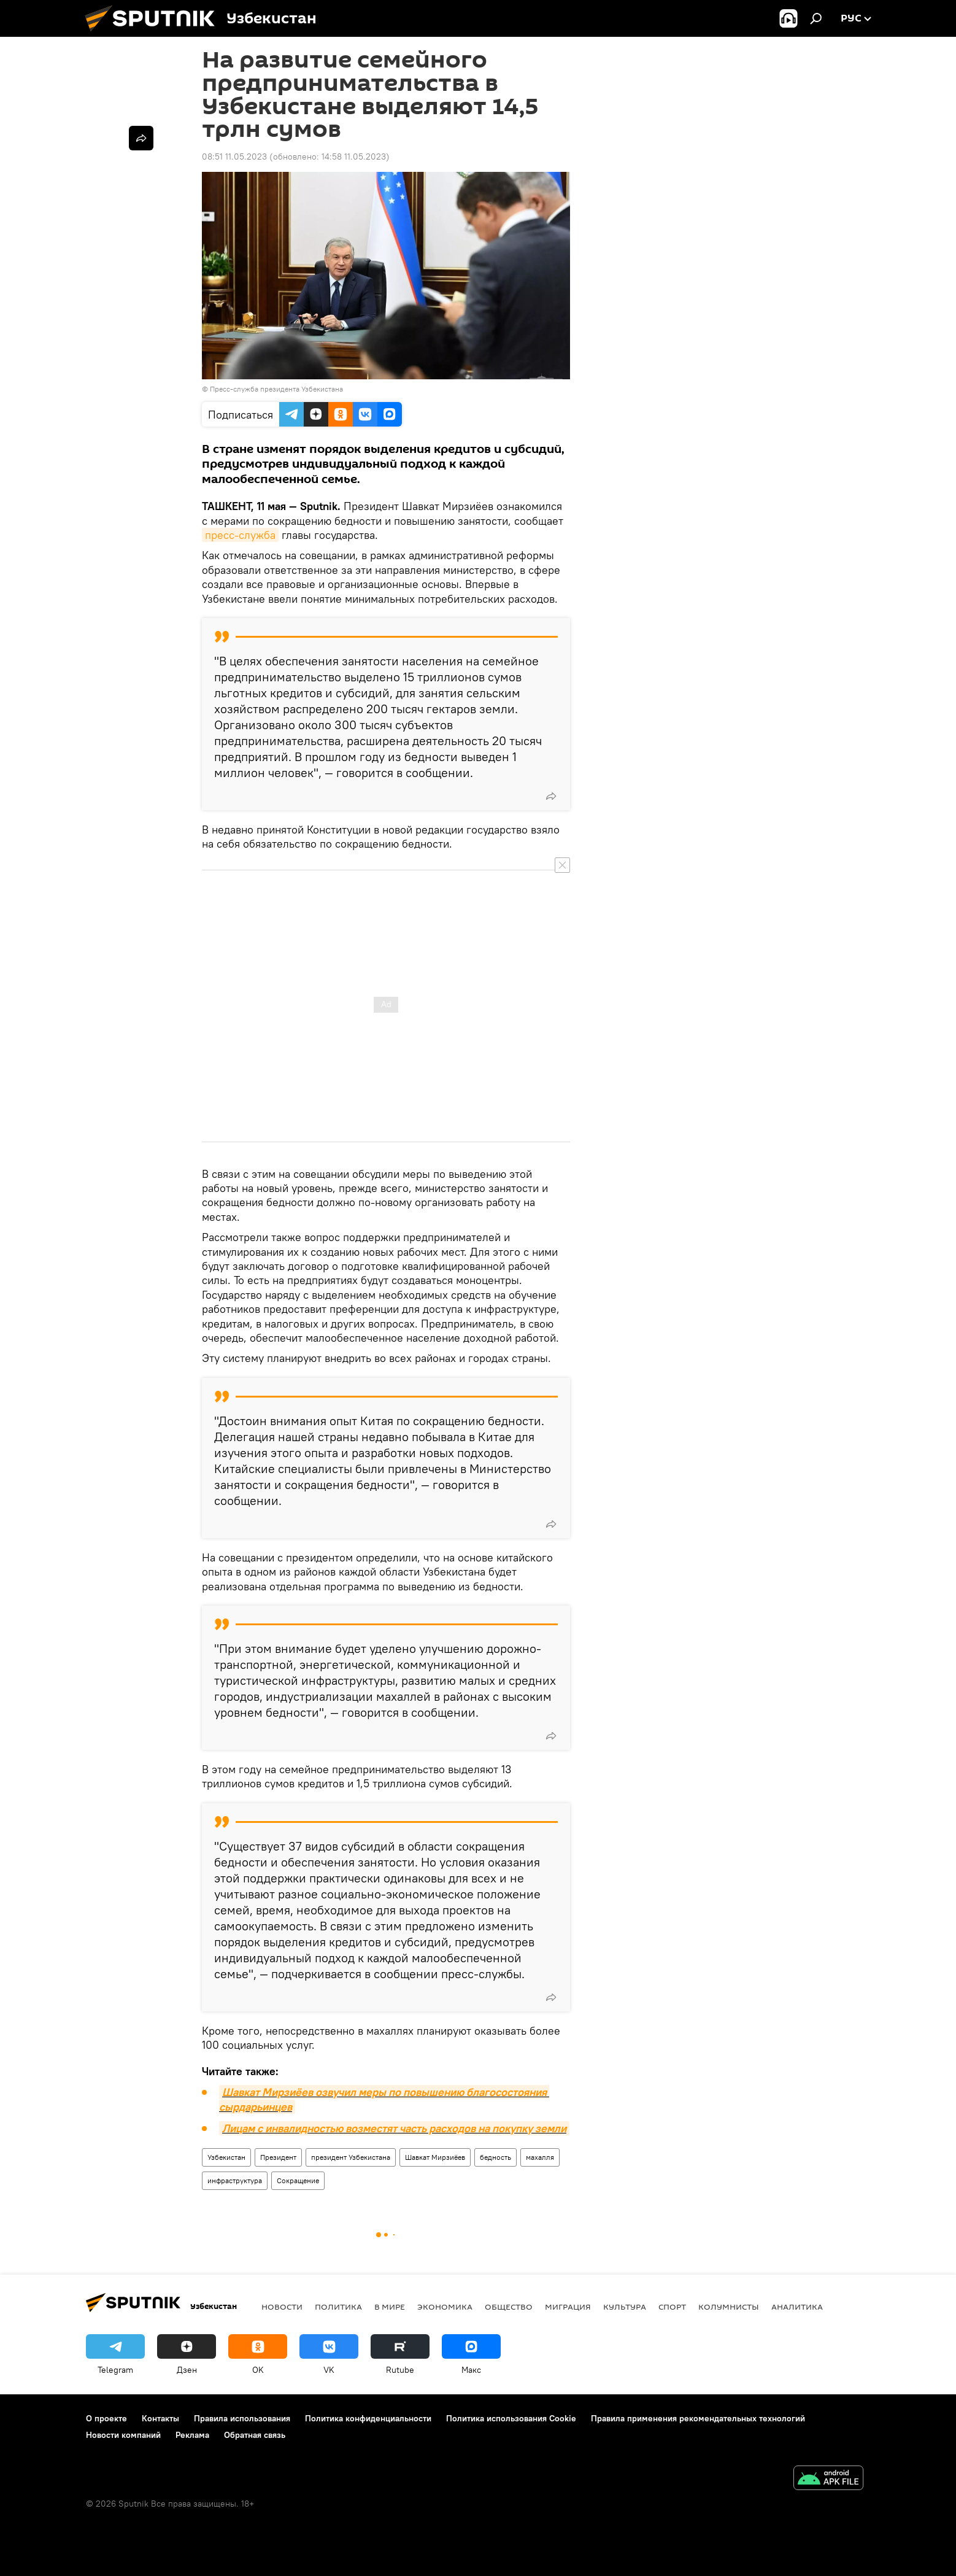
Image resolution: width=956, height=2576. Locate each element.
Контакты (160, 2418)
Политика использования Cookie (511, 2418)
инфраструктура (234, 2180)
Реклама (192, 2434)
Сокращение (298, 2180)
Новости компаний (123, 2434)
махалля (540, 2157)
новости (282, 2306)
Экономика (444, 2306)
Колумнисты (728, 2306)
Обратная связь (254, 2434)
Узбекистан (226, 2157)
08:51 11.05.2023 (234, 156)
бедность (495, 2157)
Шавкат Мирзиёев (435, 2157)
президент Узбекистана (350, 2157)
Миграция (568, 2306)
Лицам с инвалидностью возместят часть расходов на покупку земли (394, 2128)
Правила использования (242, 2418)
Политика (338, 2306)
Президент (278, 2157)
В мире (389, 2306)
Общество (509, 2306)
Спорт (672, 2306)
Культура (624, 2306)
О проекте (106, 2418)
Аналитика (797, 2306)
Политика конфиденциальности (368, 2418)
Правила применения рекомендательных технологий (698, 2418)
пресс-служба (240, 535)
